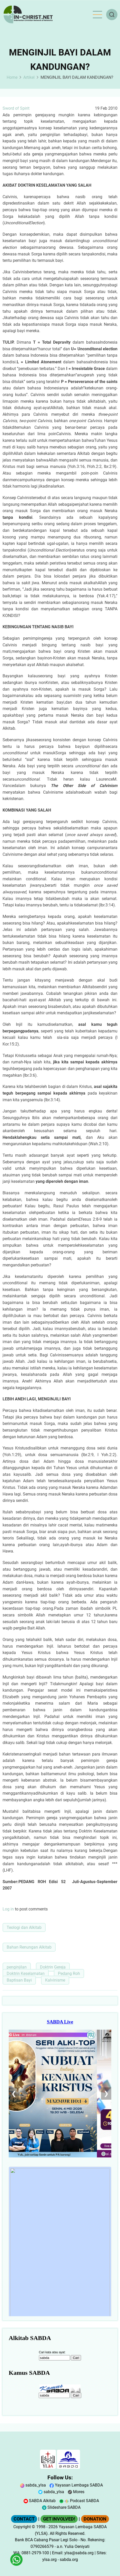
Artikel (29, 77)
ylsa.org (49, 2559)
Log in (8, 1909)
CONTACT (24, 2519)
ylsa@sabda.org (79, 2552)
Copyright (22, 2526)
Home (12, 77)
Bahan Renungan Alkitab (29, 1947)
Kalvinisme (55, 1980)
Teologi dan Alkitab (24, 1927)
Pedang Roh (69, 1973)
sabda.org (69, 2559)
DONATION (95, 2519)
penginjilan (17, 1967)
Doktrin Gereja (53, 1967)
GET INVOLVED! (59, 2519)
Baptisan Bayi (19, 1980)
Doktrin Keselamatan (26, 1973)
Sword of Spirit (16, 108)
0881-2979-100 (35, 2552)
